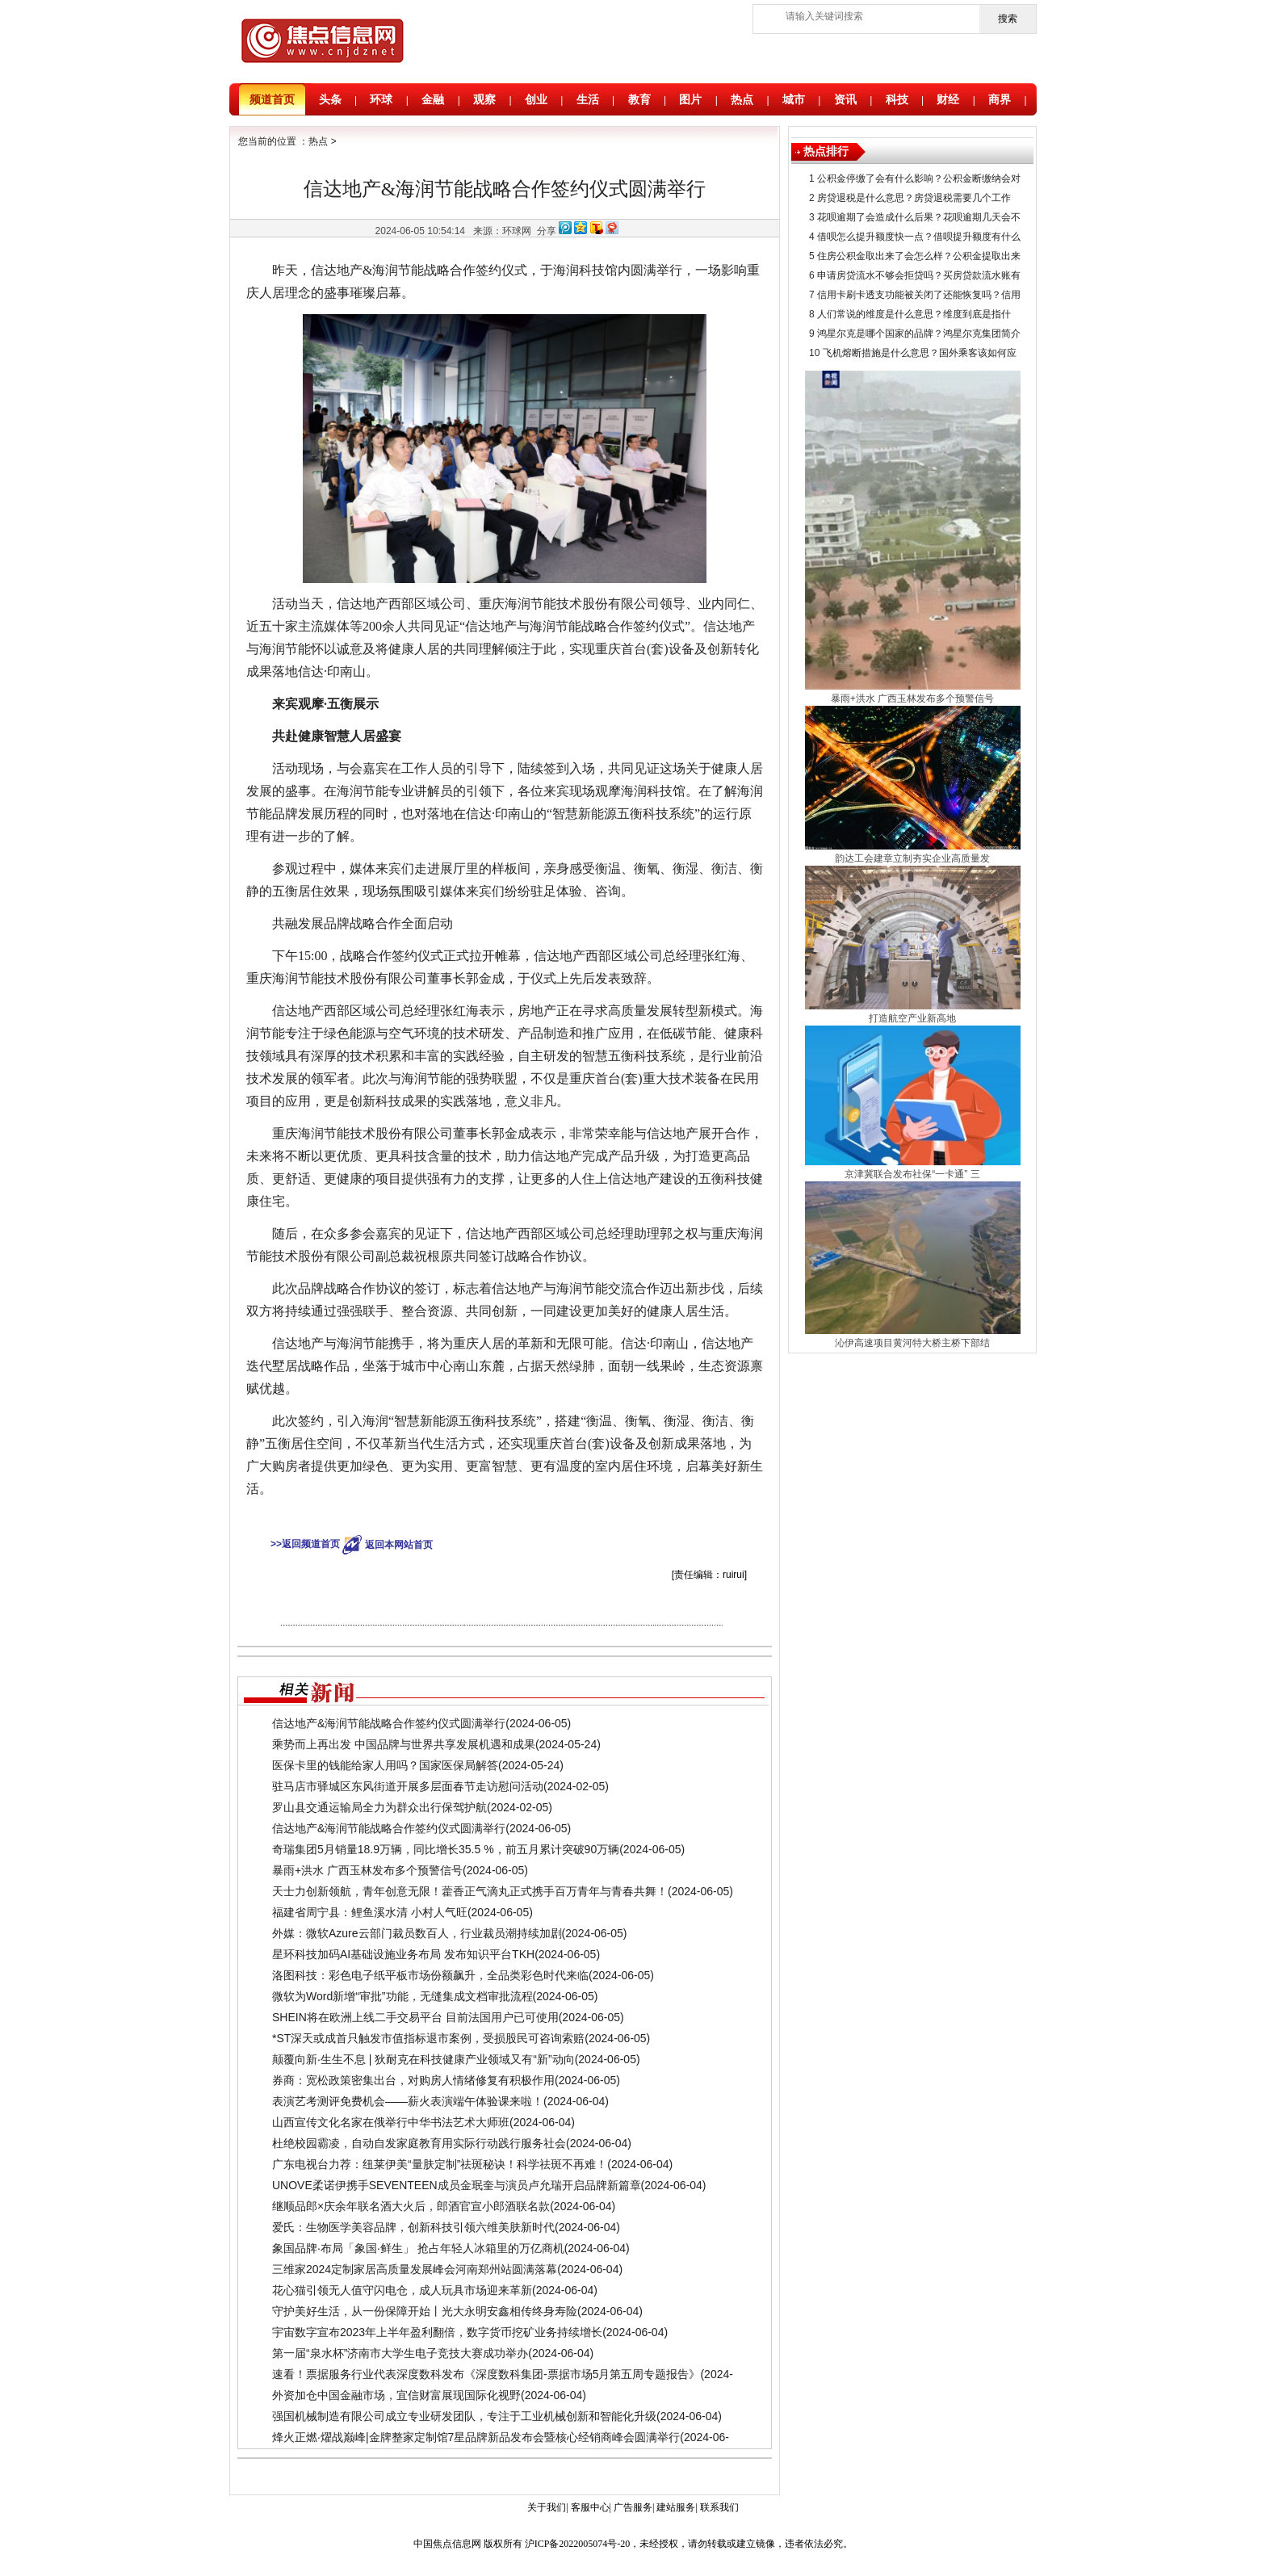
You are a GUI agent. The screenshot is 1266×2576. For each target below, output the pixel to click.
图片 (690, 99)
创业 (536, 99)
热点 (742, 99)
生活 (587, 99)
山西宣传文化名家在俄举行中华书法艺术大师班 (390, 2122)
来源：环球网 (502, 231)
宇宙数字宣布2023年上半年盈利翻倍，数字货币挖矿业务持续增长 (437, 2332)
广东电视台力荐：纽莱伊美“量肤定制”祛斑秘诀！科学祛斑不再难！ (439, 2164)
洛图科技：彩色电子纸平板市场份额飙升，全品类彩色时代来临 (430, 1975)
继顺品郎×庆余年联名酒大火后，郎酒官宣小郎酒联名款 (411, 2206)
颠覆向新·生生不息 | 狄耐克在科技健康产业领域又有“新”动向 (423, 2059)
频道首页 (272, 99)
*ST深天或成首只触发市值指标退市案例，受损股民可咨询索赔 (428, 2038)
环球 (381, 99)
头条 (330, 99)
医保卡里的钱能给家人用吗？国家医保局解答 (385, 1765)
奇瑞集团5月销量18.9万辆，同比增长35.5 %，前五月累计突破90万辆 (445, 1849)
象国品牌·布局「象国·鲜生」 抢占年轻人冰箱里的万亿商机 (418, 2248)
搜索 (1007, 18)
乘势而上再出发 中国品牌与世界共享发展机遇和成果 (403, 1744)
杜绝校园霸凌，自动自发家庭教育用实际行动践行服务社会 (419, 2143)
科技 (897, 99)
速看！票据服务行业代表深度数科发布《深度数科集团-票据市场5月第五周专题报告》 (486, 2374)
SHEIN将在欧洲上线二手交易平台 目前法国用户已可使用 (415, 2017)
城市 (793, 99)
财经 (948, 99)
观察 (484, 99)
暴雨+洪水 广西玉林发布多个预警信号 (367, 1870)
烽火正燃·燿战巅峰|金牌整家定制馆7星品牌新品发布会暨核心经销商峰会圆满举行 (476, 2437)
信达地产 (504, 1516)
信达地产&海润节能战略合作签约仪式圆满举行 (388, 1723)
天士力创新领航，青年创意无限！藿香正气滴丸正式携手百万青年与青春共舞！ (470, 1891)
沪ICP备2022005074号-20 (578, 2543)
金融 (432, 99)
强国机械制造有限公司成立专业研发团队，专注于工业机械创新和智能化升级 (464, 2416)
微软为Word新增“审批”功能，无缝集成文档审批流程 (402, 1996)
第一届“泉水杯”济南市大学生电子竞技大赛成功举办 (400, 2353)
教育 (639, 99)
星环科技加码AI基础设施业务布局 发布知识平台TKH (403, 1954)
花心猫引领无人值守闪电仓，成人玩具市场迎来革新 (402, 2290)
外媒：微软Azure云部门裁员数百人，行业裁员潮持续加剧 (417, 1933)
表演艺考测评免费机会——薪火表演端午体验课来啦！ (407, 2101)
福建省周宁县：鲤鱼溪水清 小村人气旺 (369, 1912)
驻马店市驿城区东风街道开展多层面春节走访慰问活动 (407, 1786)
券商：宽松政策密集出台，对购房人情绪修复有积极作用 (413, 2080)
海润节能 (545, 1516)
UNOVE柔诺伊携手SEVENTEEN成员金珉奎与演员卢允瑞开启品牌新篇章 (456, 2185)
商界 (999, 99)
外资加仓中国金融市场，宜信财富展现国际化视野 (396, 2395)
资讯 (845, 99)
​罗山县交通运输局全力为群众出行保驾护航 (379, 1807)
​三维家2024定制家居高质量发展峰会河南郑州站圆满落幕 (414, 2269)
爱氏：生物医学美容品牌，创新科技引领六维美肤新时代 (413, 2227)
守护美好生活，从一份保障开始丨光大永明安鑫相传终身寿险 (424, 2311)
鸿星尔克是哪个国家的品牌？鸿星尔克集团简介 (919, 333)
